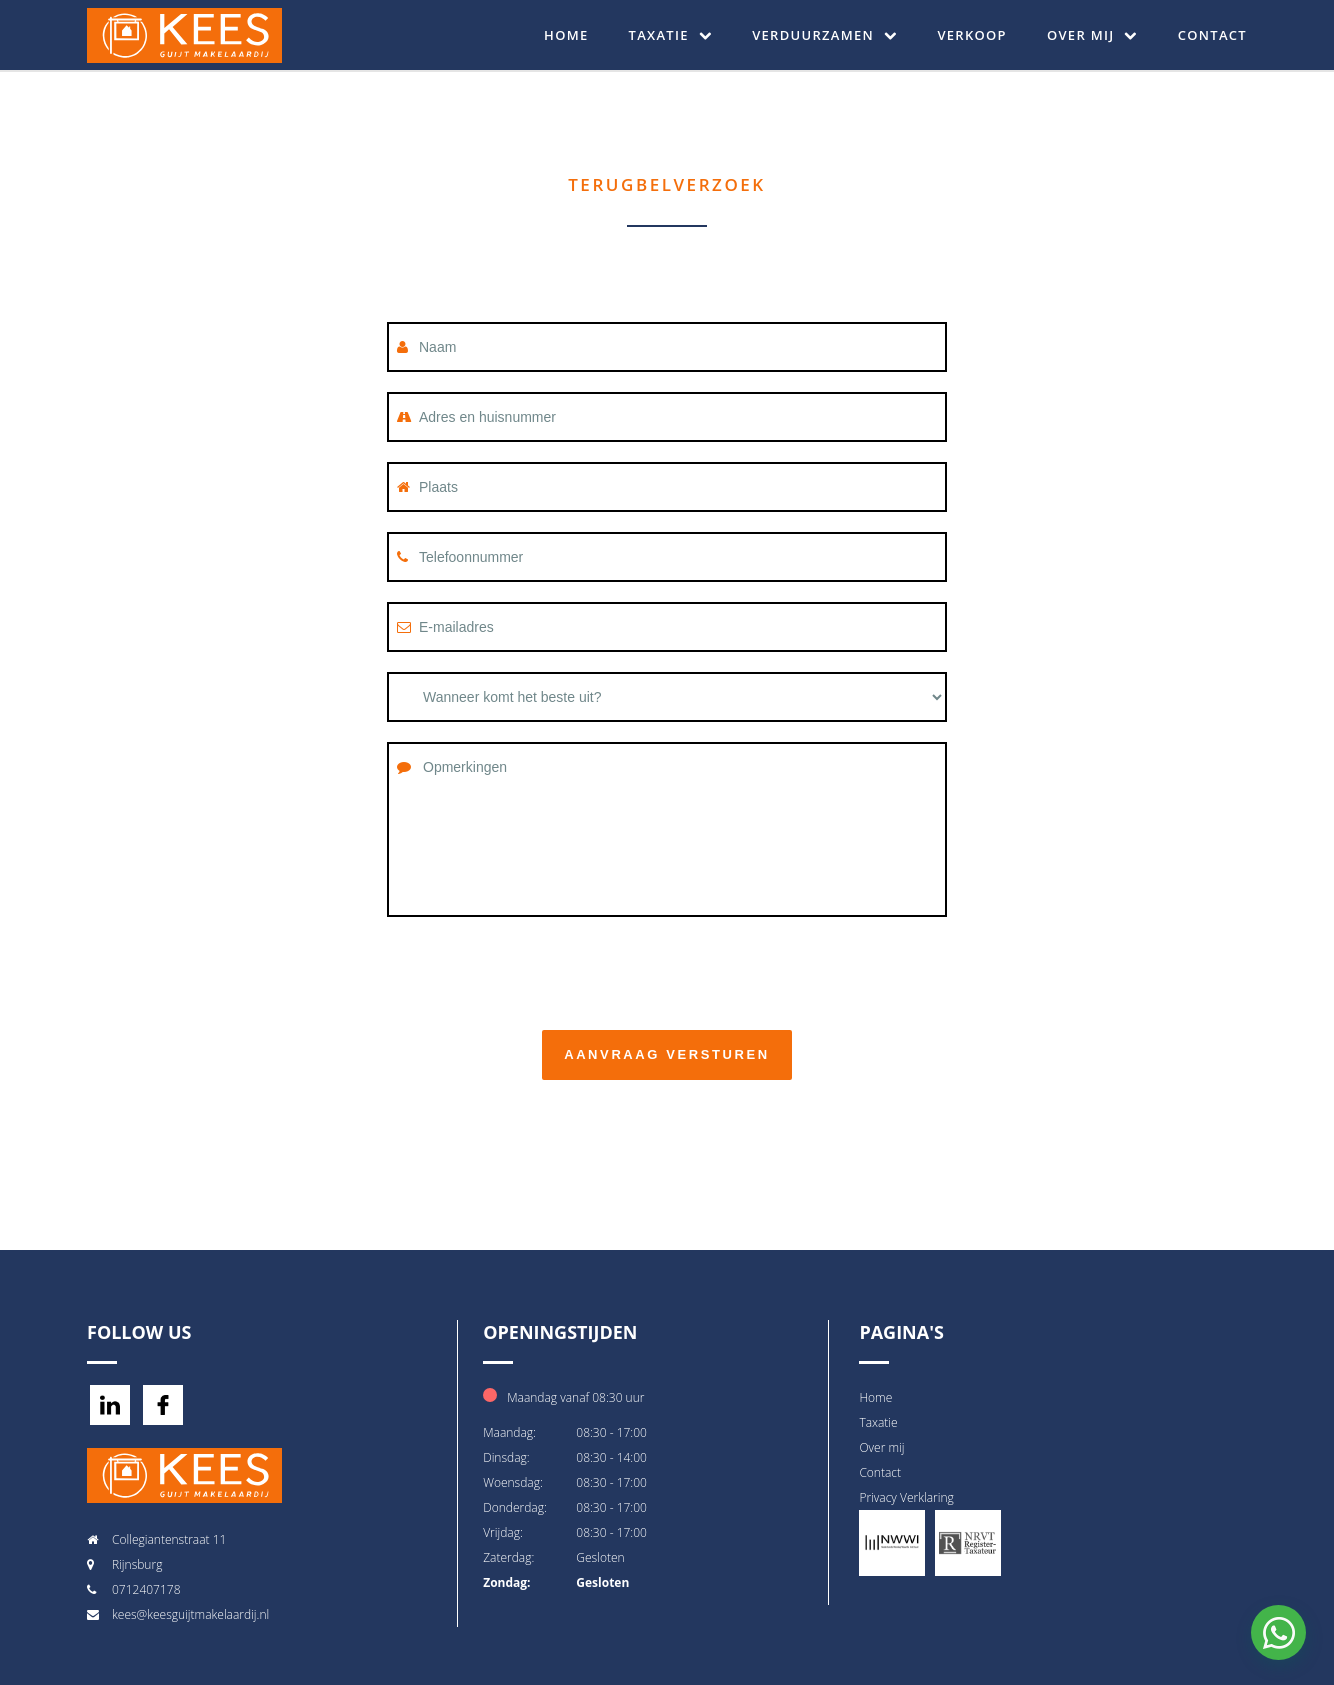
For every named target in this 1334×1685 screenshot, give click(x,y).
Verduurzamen (824, 35)
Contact (1212, 35)
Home (566, 35)
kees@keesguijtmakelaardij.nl (190, 1614)
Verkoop (972, 35)
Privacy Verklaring (906, 1497)
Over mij (1092, 35)
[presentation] (539, 971)
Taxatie (671, 35)
